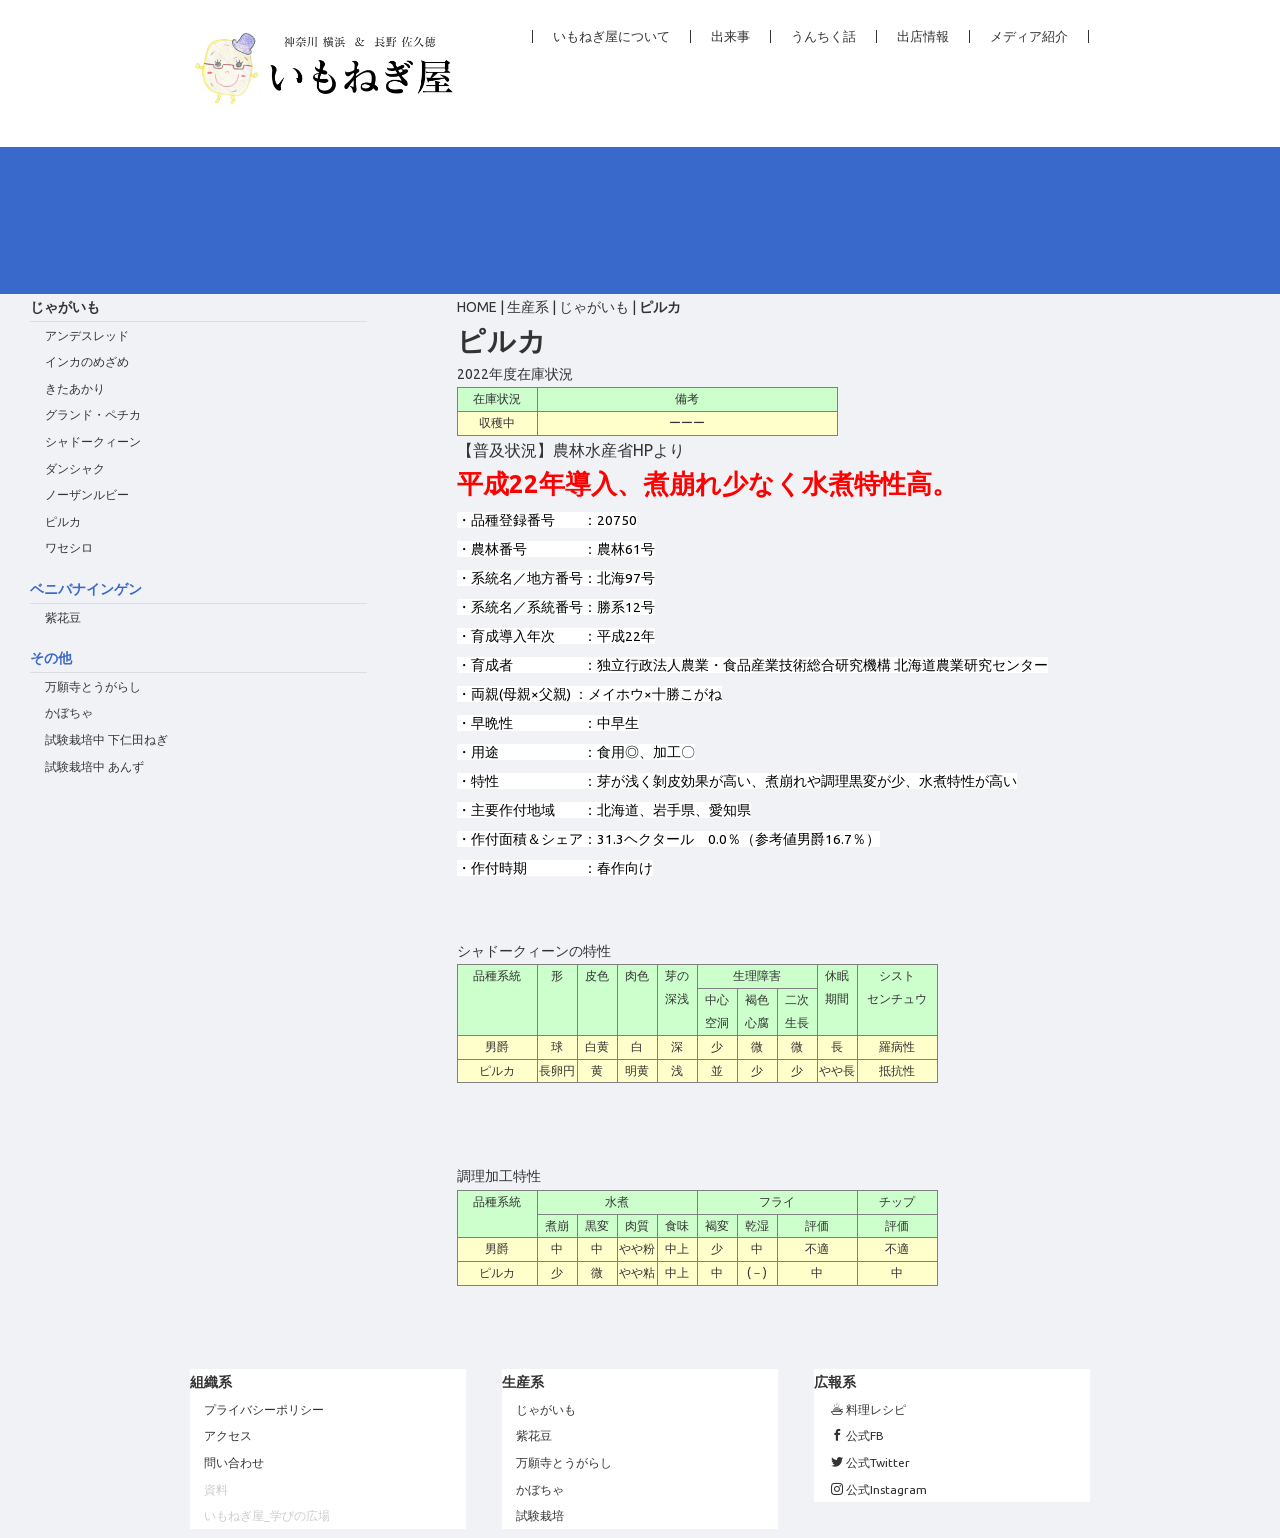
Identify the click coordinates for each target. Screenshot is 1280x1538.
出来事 (730, 36)
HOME (477, 160)
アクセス (228, 1288)
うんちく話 (823, 36)
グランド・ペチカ (93, 267)
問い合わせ (234, 1315)
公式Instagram (879, 1341)
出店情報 (923, 36)
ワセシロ (69, 400)
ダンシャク (75, 321)
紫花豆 (63, 470)
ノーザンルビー (87, 347)
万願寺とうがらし (93, 539)
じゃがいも (594, 160)
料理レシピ (868, 1262)
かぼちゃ (69, 565)
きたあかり (75, 241)
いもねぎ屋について (611, 36)
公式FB (857, 1288)
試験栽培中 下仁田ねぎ (106, 592)
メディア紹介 (1029, 36)
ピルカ (63, 374)
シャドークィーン (93, 294)
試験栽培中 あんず (94, 619)
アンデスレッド (87, 188)
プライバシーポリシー (264, 1262)
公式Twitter (870, 1315)
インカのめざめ (87, 214)
